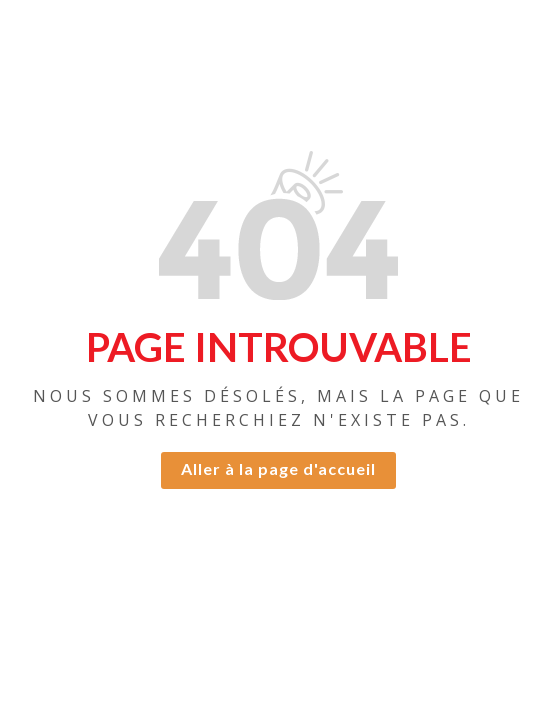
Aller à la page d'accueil (278, 468)
